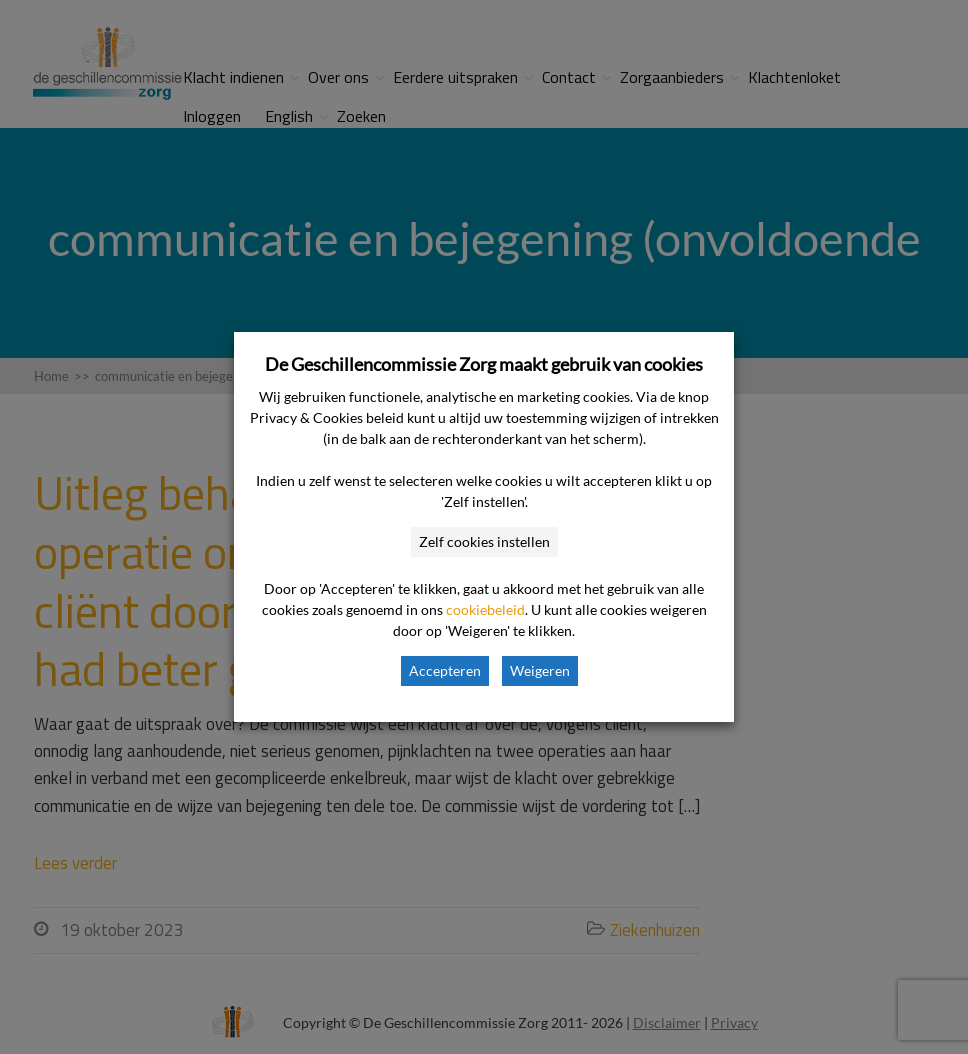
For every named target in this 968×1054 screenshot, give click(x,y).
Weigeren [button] (540, 670)
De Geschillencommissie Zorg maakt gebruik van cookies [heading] (484, 364)
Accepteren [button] (445, 670)
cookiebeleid (485, 609)
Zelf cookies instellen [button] (484, 541)
